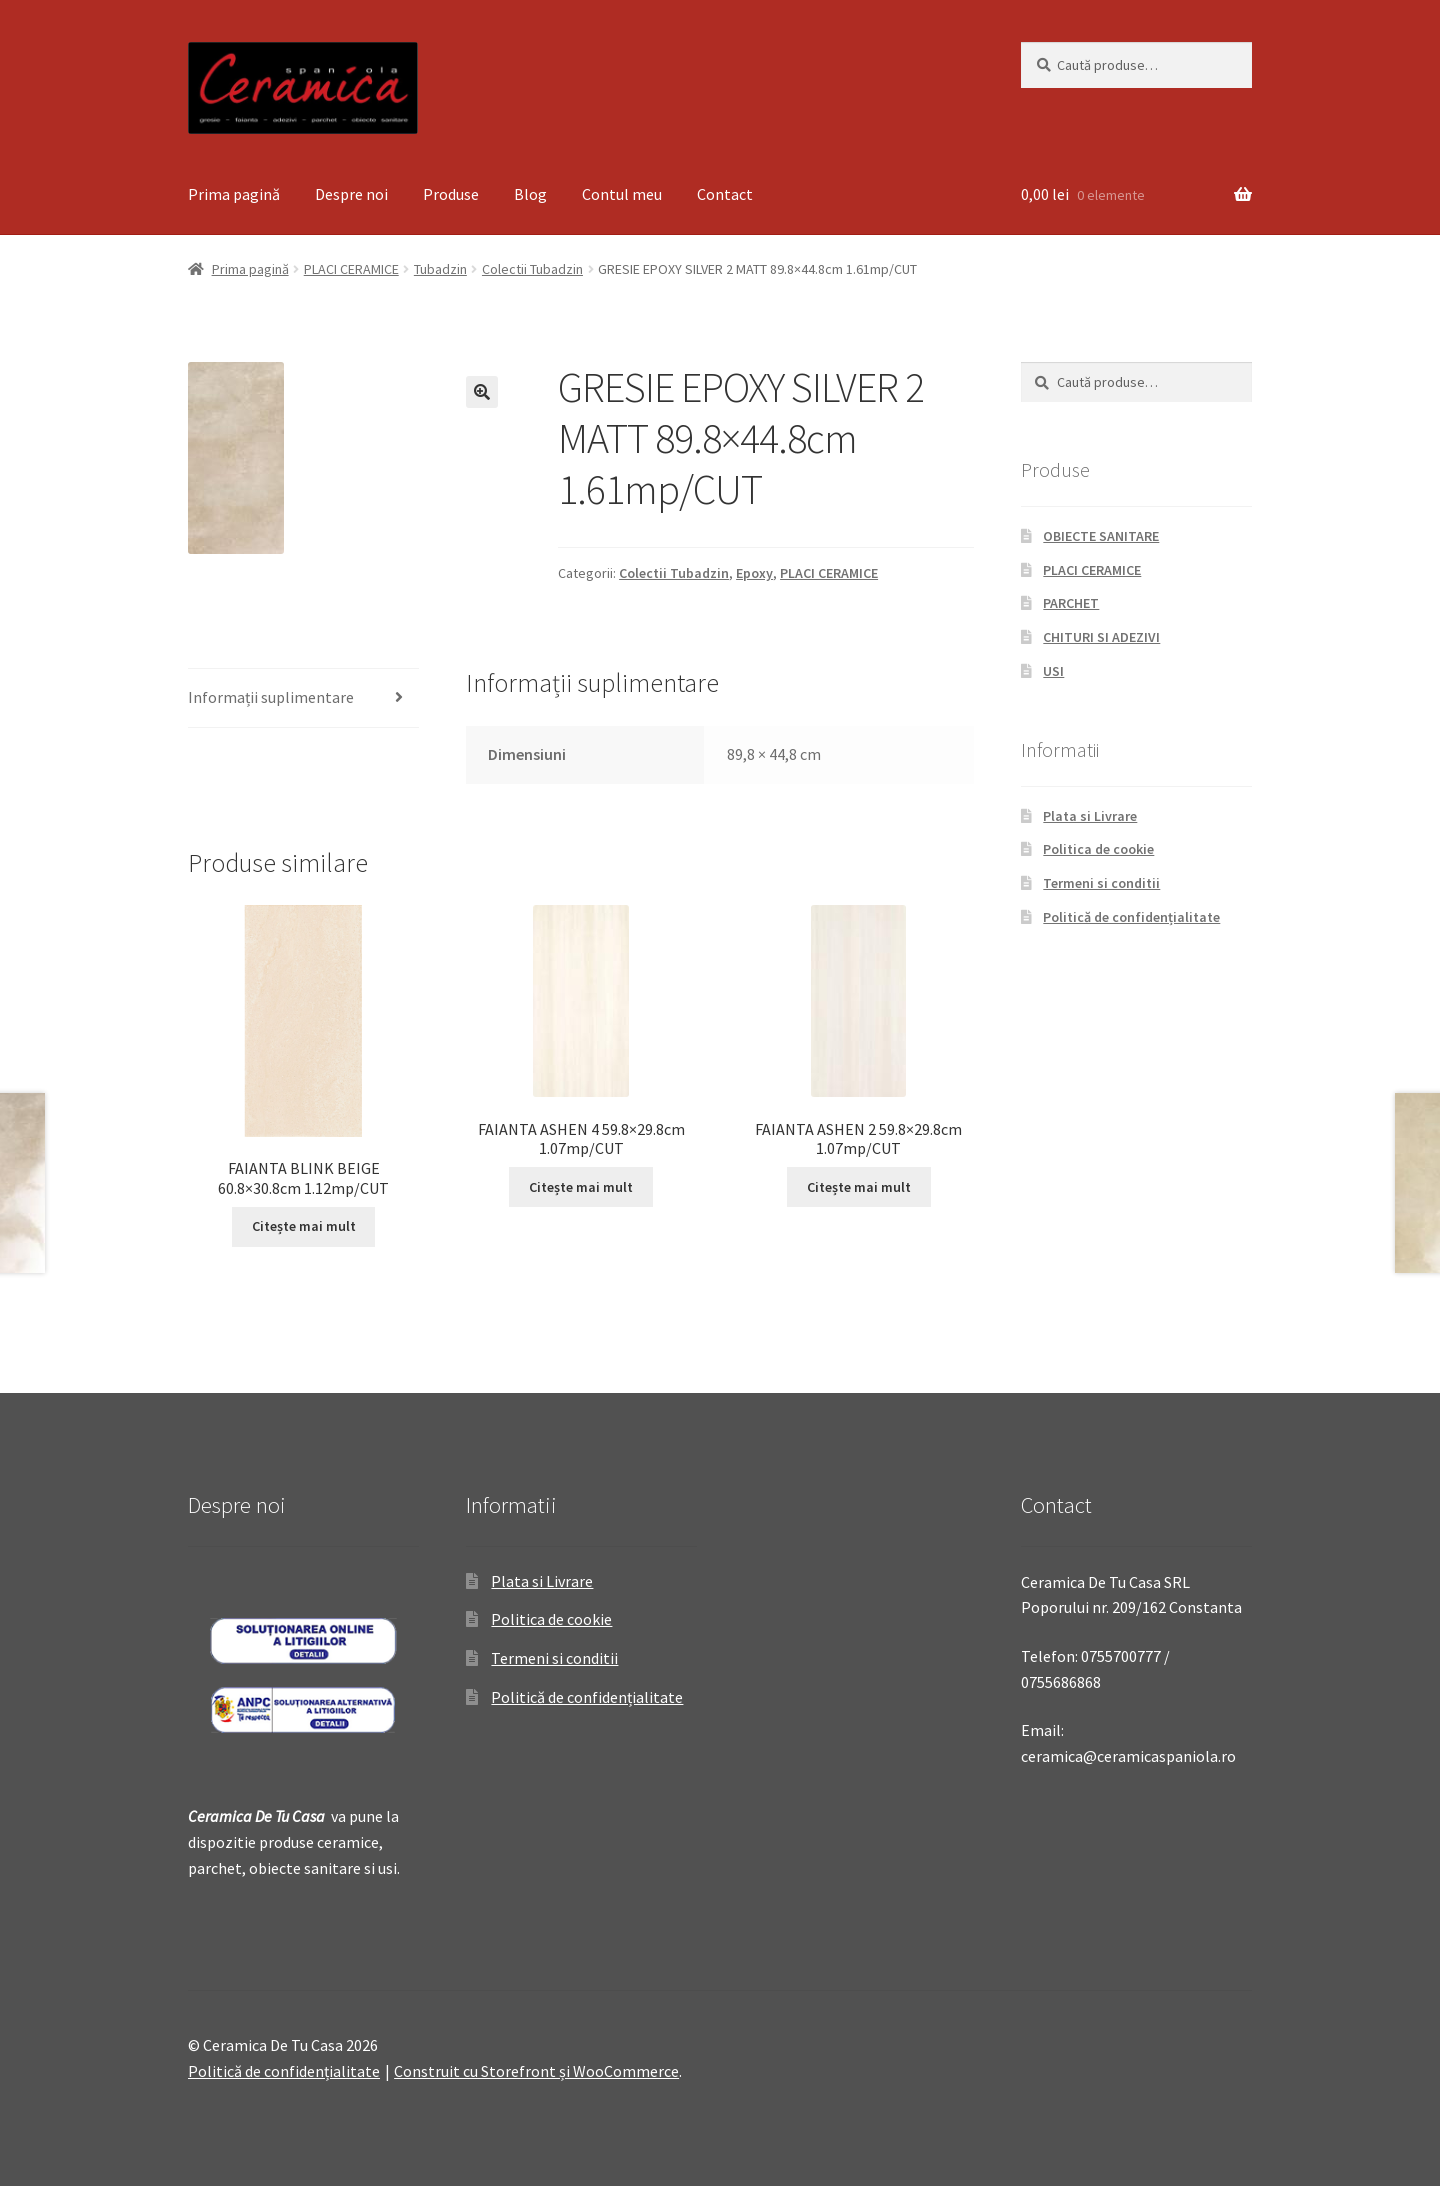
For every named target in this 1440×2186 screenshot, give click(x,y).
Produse (451, 194)
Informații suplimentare (271, 697)
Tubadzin (440, 269)
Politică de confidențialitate (1131, 917)
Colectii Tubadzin (532, 269)
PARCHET (1071, 603)
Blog (530, 194)
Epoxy (754, 573)
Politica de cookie (1098, 849)
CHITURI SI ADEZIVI (1101, 637)
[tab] (303, 698)
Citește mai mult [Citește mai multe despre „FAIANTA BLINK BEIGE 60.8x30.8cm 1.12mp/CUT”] (304, 1226)
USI (1053, 671)
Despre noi (351, 194)
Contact (725, 194)
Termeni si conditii (1101, 883)
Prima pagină (234, 194)
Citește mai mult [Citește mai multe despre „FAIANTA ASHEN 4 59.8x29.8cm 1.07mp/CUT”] (581, 1187)
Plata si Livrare (1090, 816)
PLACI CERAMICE (351, 269)
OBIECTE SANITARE (1101, 536)
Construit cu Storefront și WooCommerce (536, 2071)
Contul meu (622, 194)
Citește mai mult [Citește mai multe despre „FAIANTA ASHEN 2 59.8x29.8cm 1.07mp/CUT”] (859, 1187)
